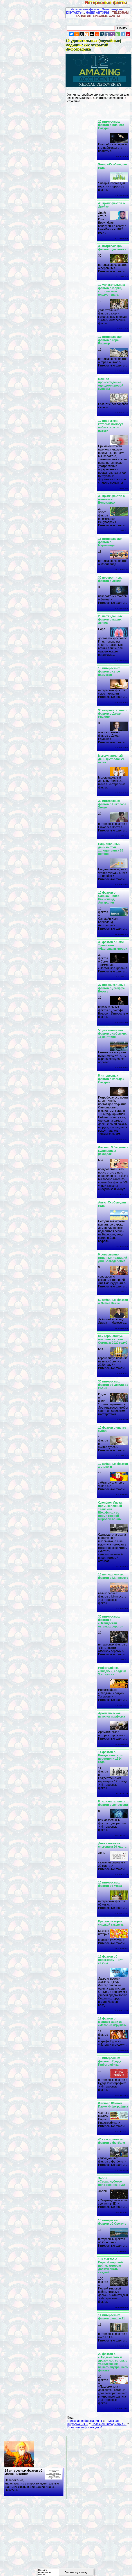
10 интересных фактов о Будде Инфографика (110, 2124)
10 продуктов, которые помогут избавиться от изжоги (111, 435)
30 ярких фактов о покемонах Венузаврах (112, 509)
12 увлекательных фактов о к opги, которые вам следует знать (112, 293)
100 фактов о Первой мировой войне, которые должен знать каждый (111, 2334)
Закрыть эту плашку (76, 2572)
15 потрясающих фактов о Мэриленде (111, 552)
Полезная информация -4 (84, 2502)
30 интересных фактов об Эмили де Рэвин (112, 1431)
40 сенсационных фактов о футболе (112, 2210)
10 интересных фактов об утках (111, 1940)
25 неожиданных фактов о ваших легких (111, 633)
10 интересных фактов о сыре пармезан (110, 688)
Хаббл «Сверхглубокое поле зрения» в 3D (112, 2250)
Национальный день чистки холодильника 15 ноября (111, 865)
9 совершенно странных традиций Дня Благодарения (109, 1292)
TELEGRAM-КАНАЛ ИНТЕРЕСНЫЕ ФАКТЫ (103, 14)
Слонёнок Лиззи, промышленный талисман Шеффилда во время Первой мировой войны (111, 1560)
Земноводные (112, 9)
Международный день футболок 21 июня (112, 775)
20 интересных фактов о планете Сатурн (112, 125)
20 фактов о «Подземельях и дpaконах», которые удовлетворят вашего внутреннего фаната (111, 2434)
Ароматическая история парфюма (112, 1768)
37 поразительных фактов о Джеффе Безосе (112, 1008)
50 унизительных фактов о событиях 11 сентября (113, 1053)
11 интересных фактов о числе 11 (112, 2385)
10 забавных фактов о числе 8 (111, 1515)
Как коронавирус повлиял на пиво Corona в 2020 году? (111, 1380)
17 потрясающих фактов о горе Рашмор (111, 343)
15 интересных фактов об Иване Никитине (34, 2555)
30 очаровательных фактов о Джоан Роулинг (113, 730)
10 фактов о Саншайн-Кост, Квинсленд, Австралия (110, 914)
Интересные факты (108, 2)
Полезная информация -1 (84, 2496)
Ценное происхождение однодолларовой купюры (111, 390)
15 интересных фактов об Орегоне (113, 2290)
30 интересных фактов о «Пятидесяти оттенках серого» (111, 1674)
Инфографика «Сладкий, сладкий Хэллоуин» (113, 1724)
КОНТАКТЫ (74, 12)
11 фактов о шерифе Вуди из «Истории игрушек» (113, 2081)
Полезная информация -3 (109, 2499)
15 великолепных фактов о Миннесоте (112, 1627)
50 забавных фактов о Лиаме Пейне (111, 1339)
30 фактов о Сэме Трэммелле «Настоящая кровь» (113, 962)
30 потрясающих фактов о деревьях (113, 251)
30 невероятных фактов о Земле (111, 592)
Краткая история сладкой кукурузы (112, 1979)
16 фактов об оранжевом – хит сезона (111, 2019)
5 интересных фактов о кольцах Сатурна (112, 1102)
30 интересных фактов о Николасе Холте (113, 821)
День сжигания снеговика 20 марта (113, 1901)
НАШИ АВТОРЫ (97, 12)
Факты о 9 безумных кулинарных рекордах (108, 1178)
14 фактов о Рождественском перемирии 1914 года (111, 1809)
